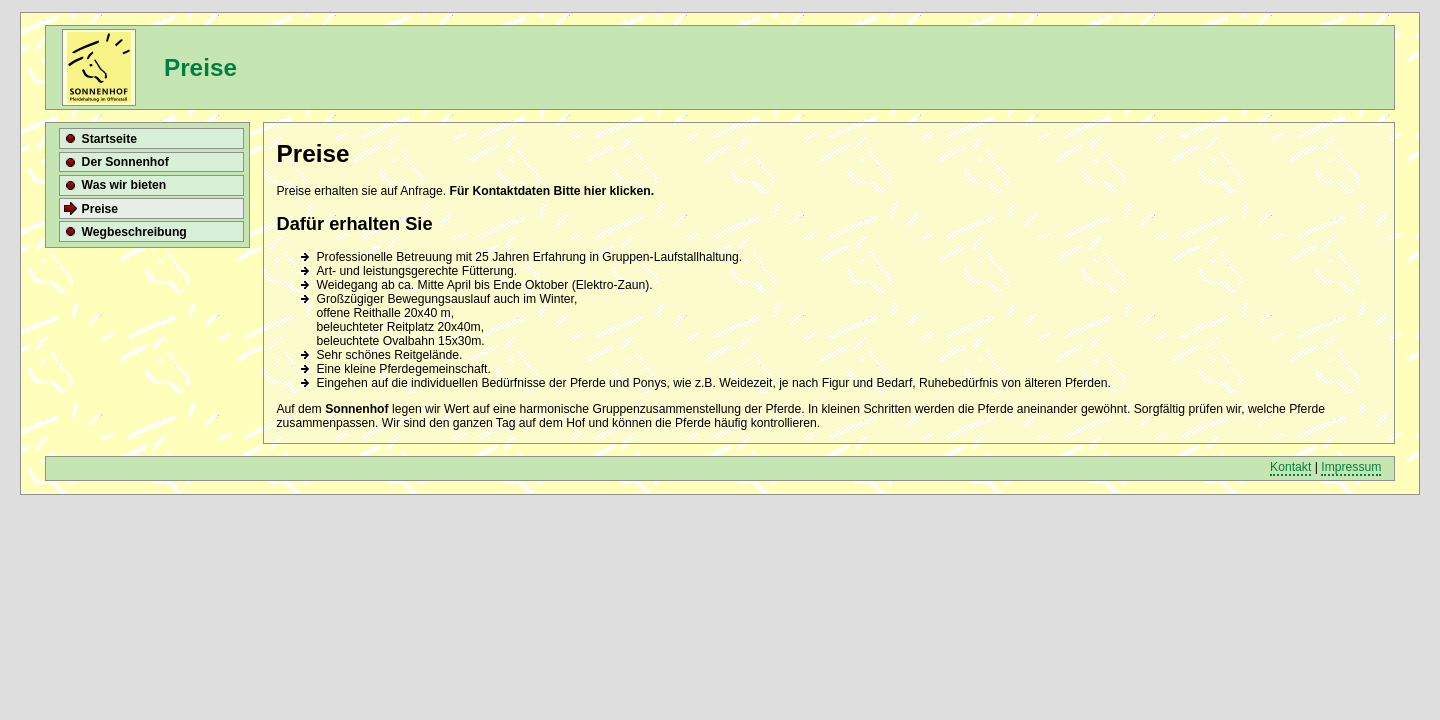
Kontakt (1290, 467)
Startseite (109, 139)
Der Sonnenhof (125, 162)
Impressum (1351, 467)
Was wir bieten (124, 185)
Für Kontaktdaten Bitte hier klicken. (551, 191)
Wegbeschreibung (134, 232)
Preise (100, 209)
